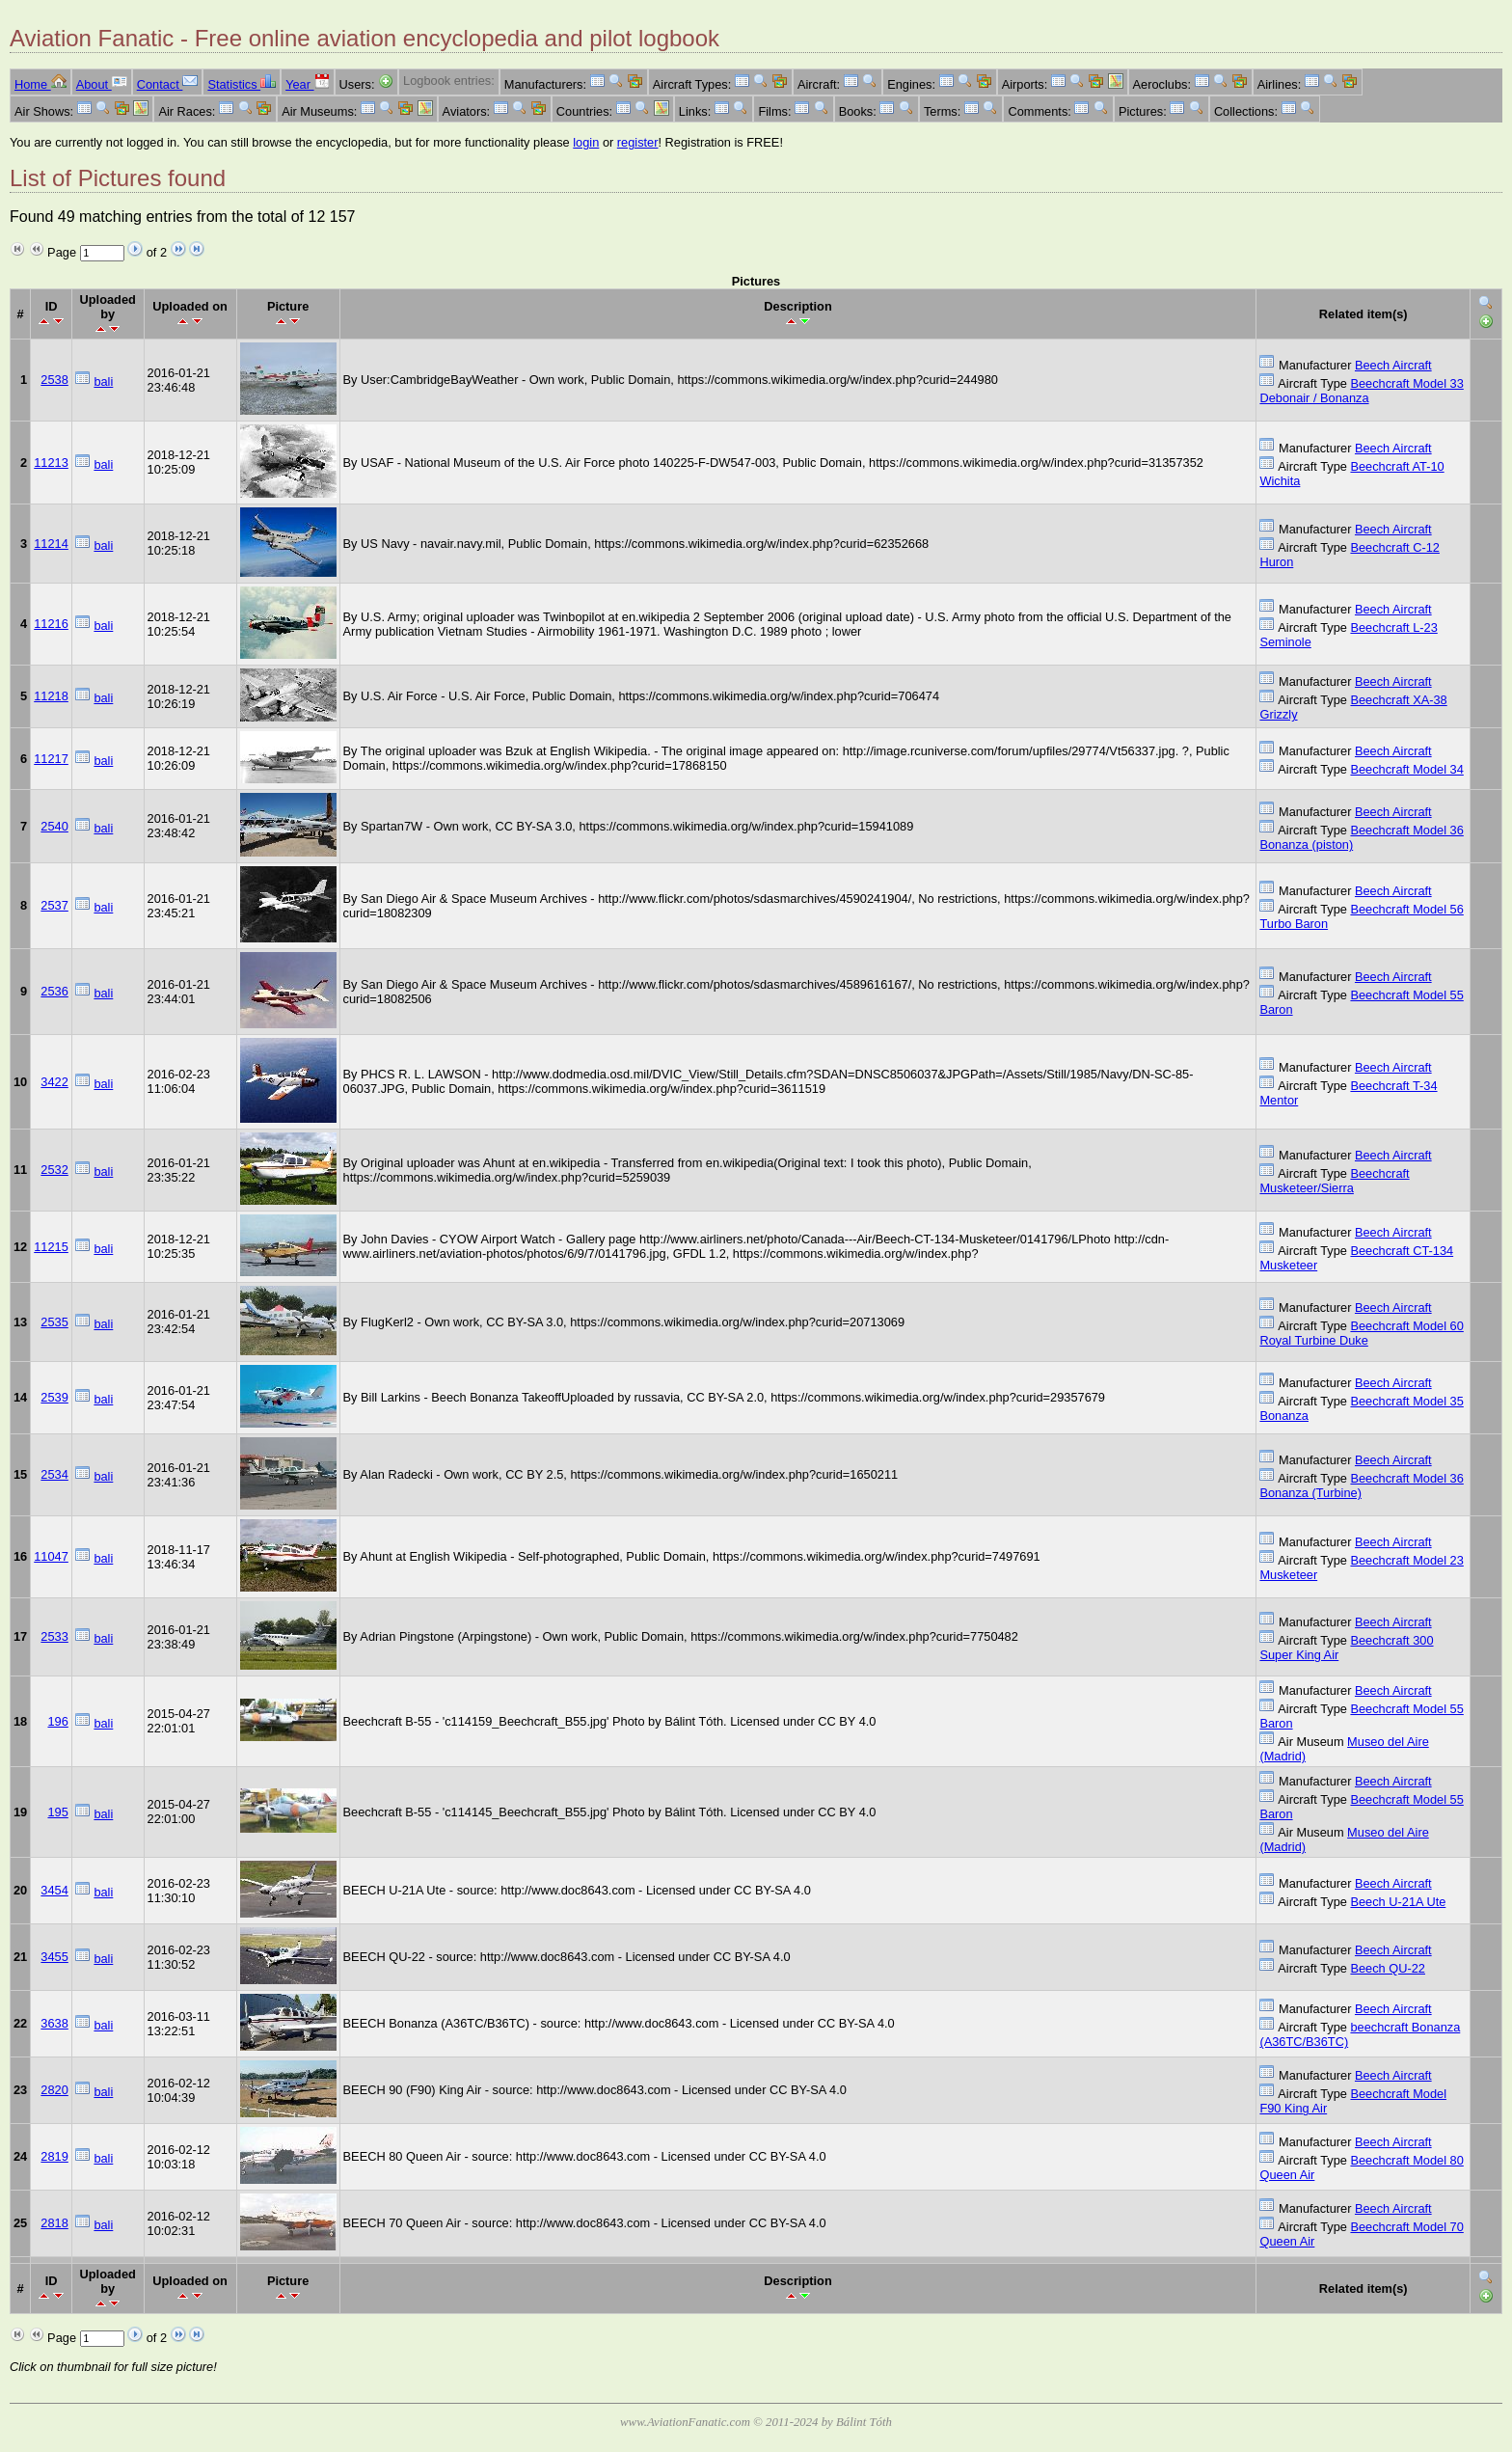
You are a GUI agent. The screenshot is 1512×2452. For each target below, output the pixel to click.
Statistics (241, 84)
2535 (54, 1322)
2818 (54, 2223)
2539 (54, 1397)
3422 (54, 1082)
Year (307, 84)
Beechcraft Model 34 (1406, 769)
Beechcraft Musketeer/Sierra (1334, 1180)
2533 (54, 1636)
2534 (54, 1474)
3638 (54, 2023)
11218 (51, 696)
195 (57, 1812)
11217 (51, 758)
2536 (54, 991)
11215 (51, 1247)
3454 (54, 1890)
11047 (51, 1556)
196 (57, 1721)
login (586, 142)
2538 (54, 379)
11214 (51, 543)
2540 (54, 826)
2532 (54, 1169)
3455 (54, 1956)
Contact (168, 84)
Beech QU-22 (1387, 1968)
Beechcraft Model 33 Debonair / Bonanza (1361, 390)
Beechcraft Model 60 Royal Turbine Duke (1361, 1333)
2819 (54, 2156)
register (638, 142)
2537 (54, 905)
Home (40, 84)
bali (103, 381)
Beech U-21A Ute (1397, 1901)
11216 (51, 623)
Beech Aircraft (1393, 365)
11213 (51, 462)
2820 (54, 2090)
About (101, 84)
